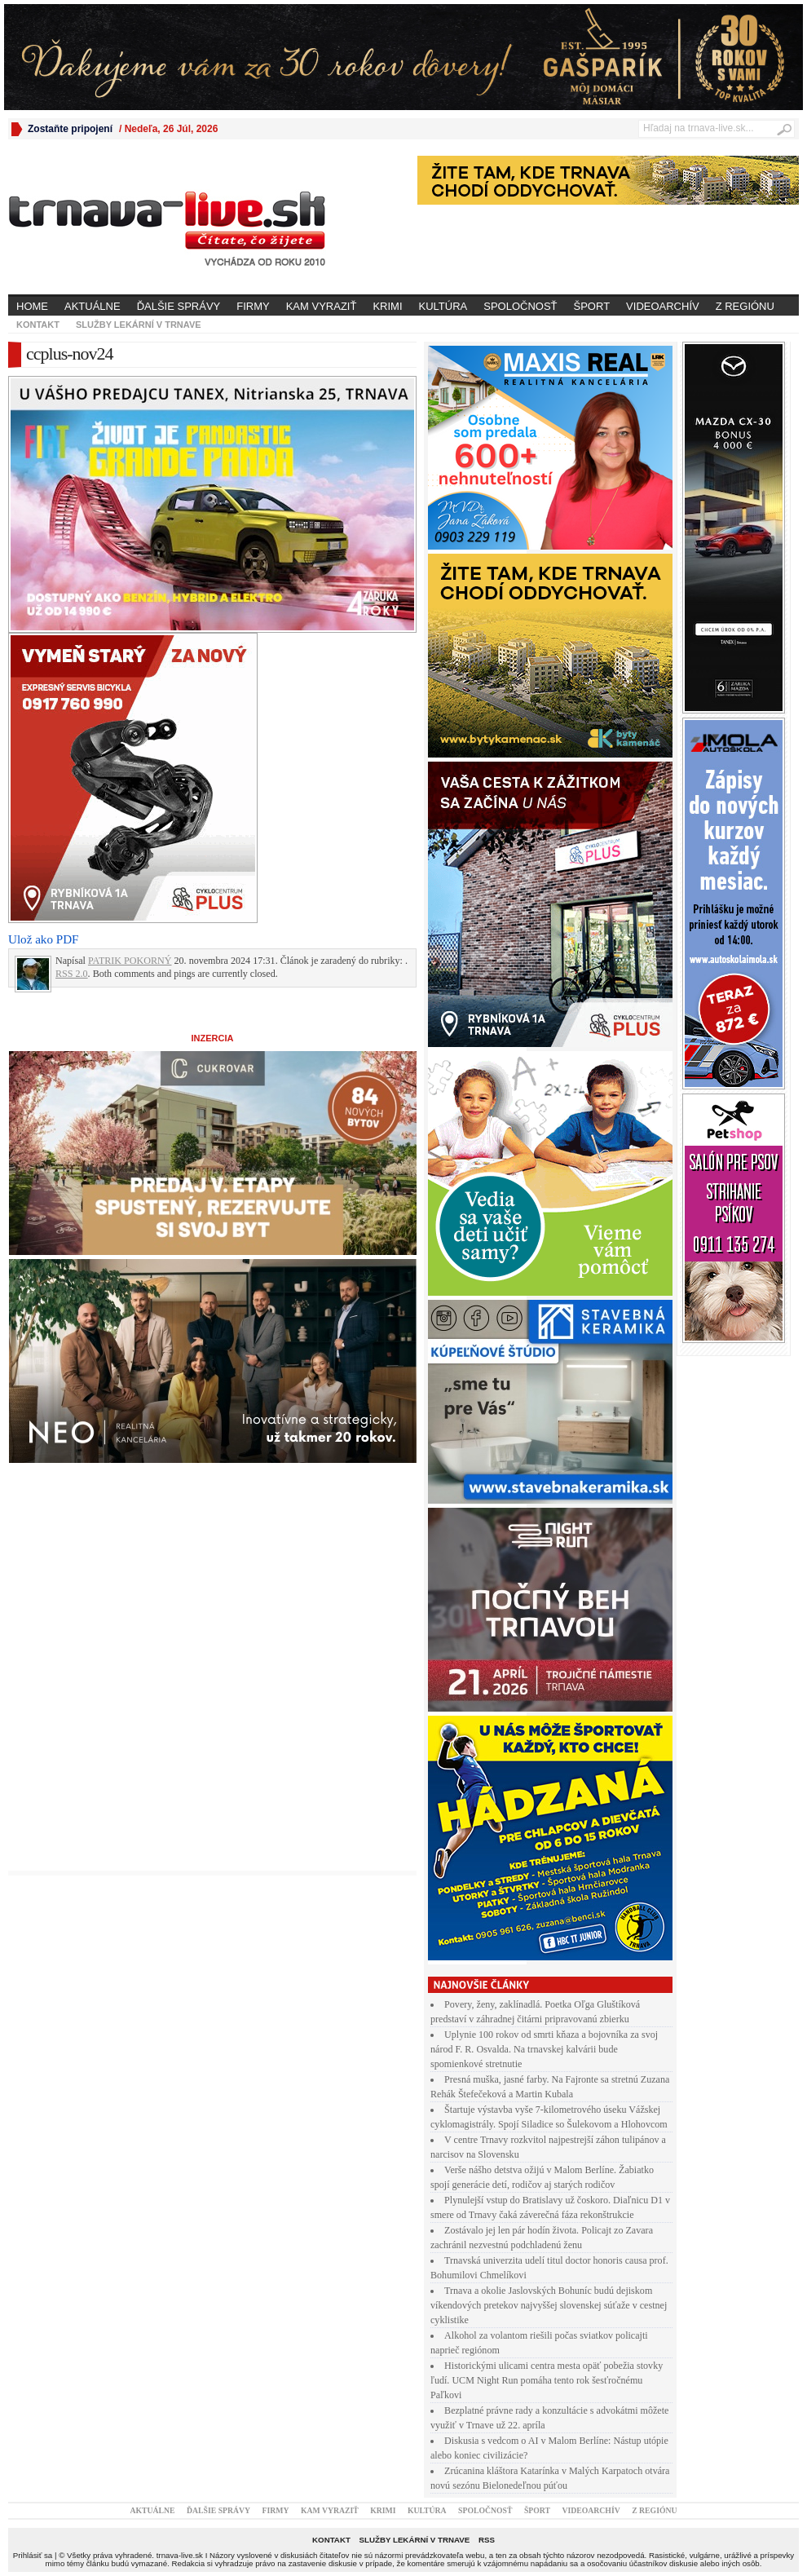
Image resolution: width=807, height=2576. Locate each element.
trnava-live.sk (180, 2555)
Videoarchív (662, 306)
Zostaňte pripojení (70, 129)
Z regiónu (745, 306)
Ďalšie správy (179, 306)
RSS (486, 2539)
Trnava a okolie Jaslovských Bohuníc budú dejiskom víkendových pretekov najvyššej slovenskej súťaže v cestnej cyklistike (548, 2305)
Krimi (387, 306)
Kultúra (443, 306)
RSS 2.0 (71, 973)
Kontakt (38, 324)
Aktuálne (92, 306)
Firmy (252, 306)
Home (32, 306)
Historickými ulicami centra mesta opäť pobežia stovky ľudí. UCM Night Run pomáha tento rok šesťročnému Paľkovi (546, 2380)
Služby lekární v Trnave (138, 324)
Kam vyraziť (321, 306)
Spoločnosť (520, 306)
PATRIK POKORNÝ (130, 960)
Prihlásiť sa (32, 2555)
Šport (592, 306)
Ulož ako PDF (43, 939)
